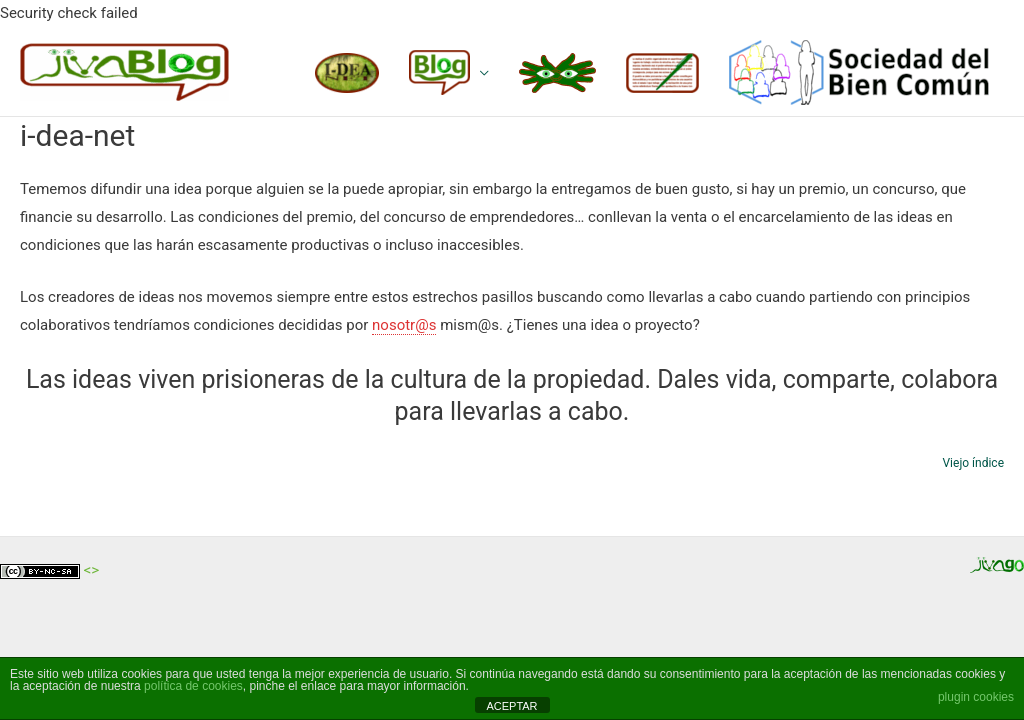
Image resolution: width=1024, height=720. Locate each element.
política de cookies (193, 686)
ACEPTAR (511, 706)
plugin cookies (976, 697)
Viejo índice (973, 463)
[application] (479, 72)
